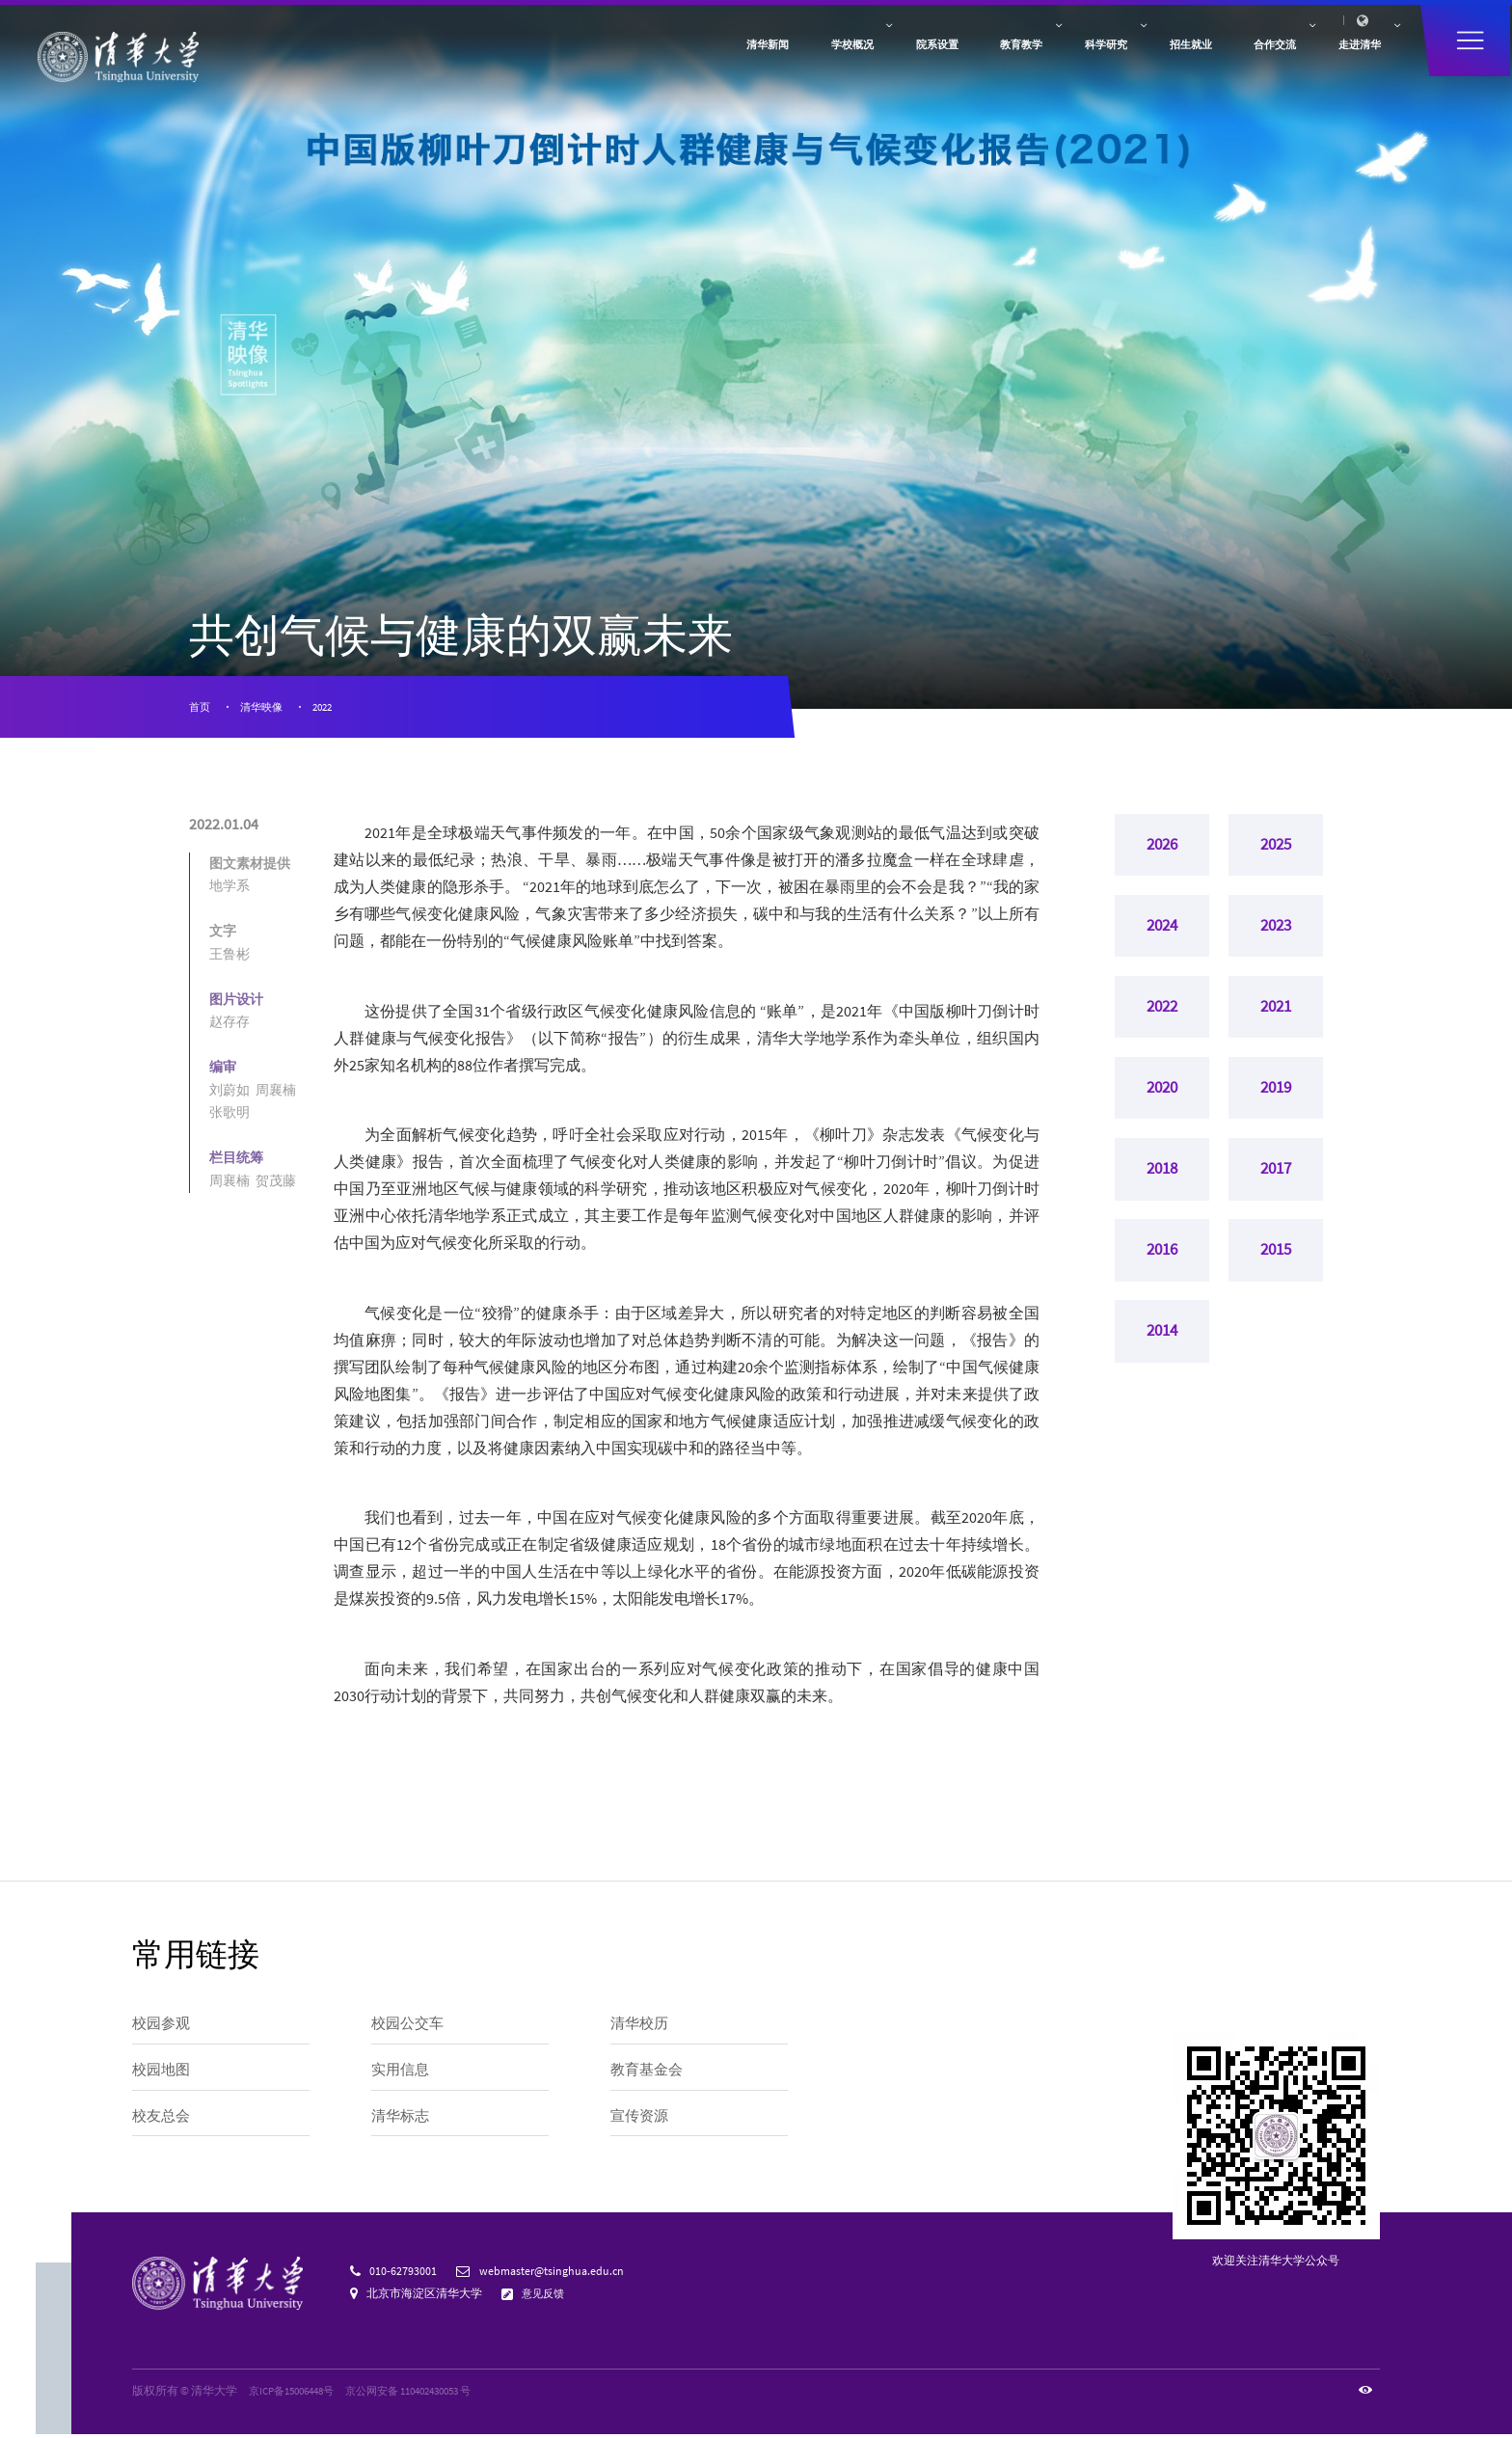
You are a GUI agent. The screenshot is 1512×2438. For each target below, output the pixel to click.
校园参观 (163, 2027)
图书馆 (1208, 29)
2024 (1162, 934)
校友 (997, 29)
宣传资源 (641, 2124)
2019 (1275, 1105)
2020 (1162, 1105)
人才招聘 (1082, 29)
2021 (1275, 1020)
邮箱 (1165, 29)
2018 (1162, 1190)
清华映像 (266, 708)
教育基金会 (649, 2076)
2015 (1275, 1275)
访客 (961, 29)
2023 (1275, 934)
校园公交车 (409, 2027)
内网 (1130, 29)
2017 (1275, 1190)
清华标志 (402, 2124)
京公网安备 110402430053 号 (429, 2394)
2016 (1162, 1275)
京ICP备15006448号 (297, 2394)
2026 (1162, 849)
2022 (332, 708)
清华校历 (641, 2027)
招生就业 (1055, 66)
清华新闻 (462, 66)
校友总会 (163, 2124)
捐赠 (1033, 29)
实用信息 (402, 2076)
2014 (1162, 1359)
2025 (1275, 849)
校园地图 (163, 2076)
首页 (200, 708)
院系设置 (699, 66)
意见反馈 (546, 2296)
